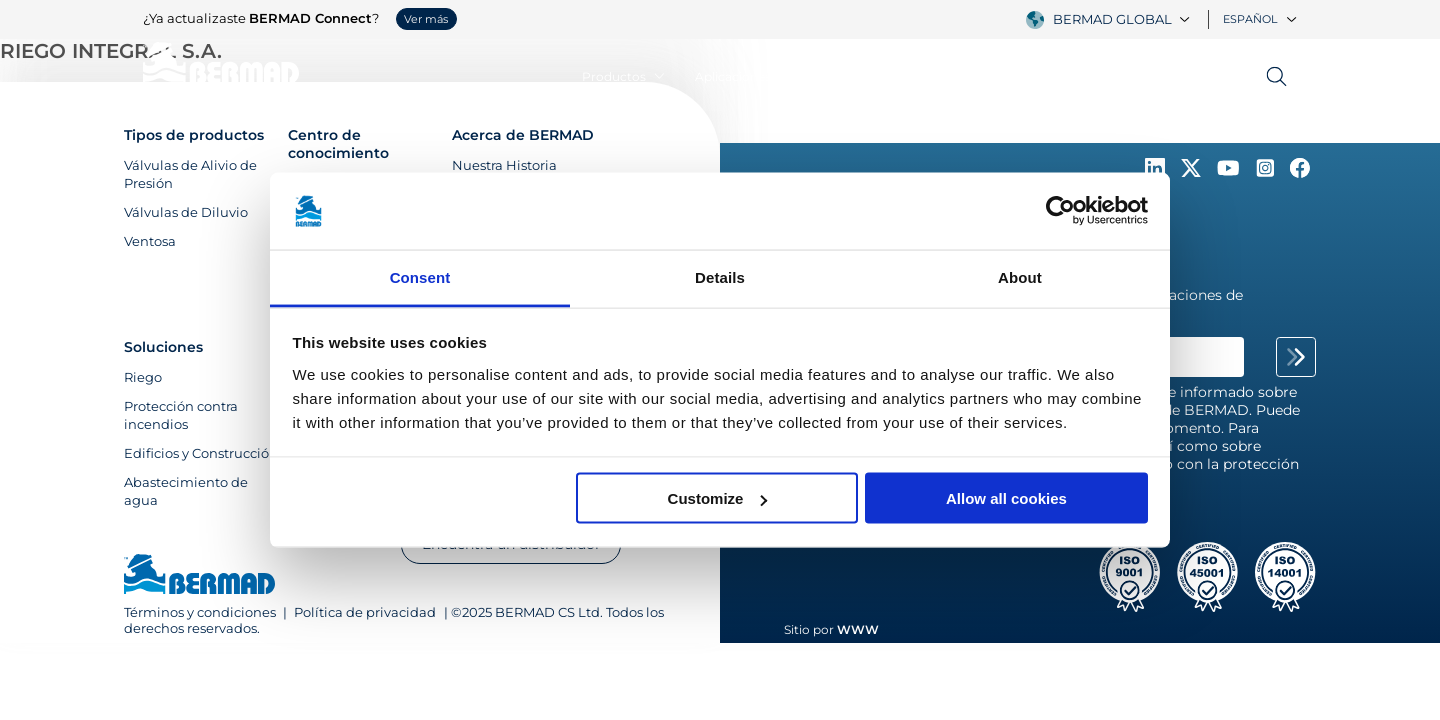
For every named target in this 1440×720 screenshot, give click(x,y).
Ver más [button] (426, 19)
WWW (858, 629)
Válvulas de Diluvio (186, 212)
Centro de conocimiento (338, 144)
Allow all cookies (1006, 498)
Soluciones (163, 347)
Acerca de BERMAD (523, 135)
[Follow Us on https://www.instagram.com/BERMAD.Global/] (1267, 173)
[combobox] (1124, 19)
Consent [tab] (420, 276)
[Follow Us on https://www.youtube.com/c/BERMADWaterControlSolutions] (1230, 173)
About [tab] (1020, 276)
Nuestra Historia (504, 165)
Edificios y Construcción (201, 453)
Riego (143, 377)
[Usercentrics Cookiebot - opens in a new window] (1060, 211)
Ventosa (150, 241)
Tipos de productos (194, 135)
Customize (718, 498)
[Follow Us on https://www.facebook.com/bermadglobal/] (1300, 173)
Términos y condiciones (201, 612)
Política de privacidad (365, 612)
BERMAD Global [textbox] (1112, 19)
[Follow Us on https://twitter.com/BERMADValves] (1193, 173)
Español (1260, 19)
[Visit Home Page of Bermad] (199, 576)
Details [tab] (720, 276)
